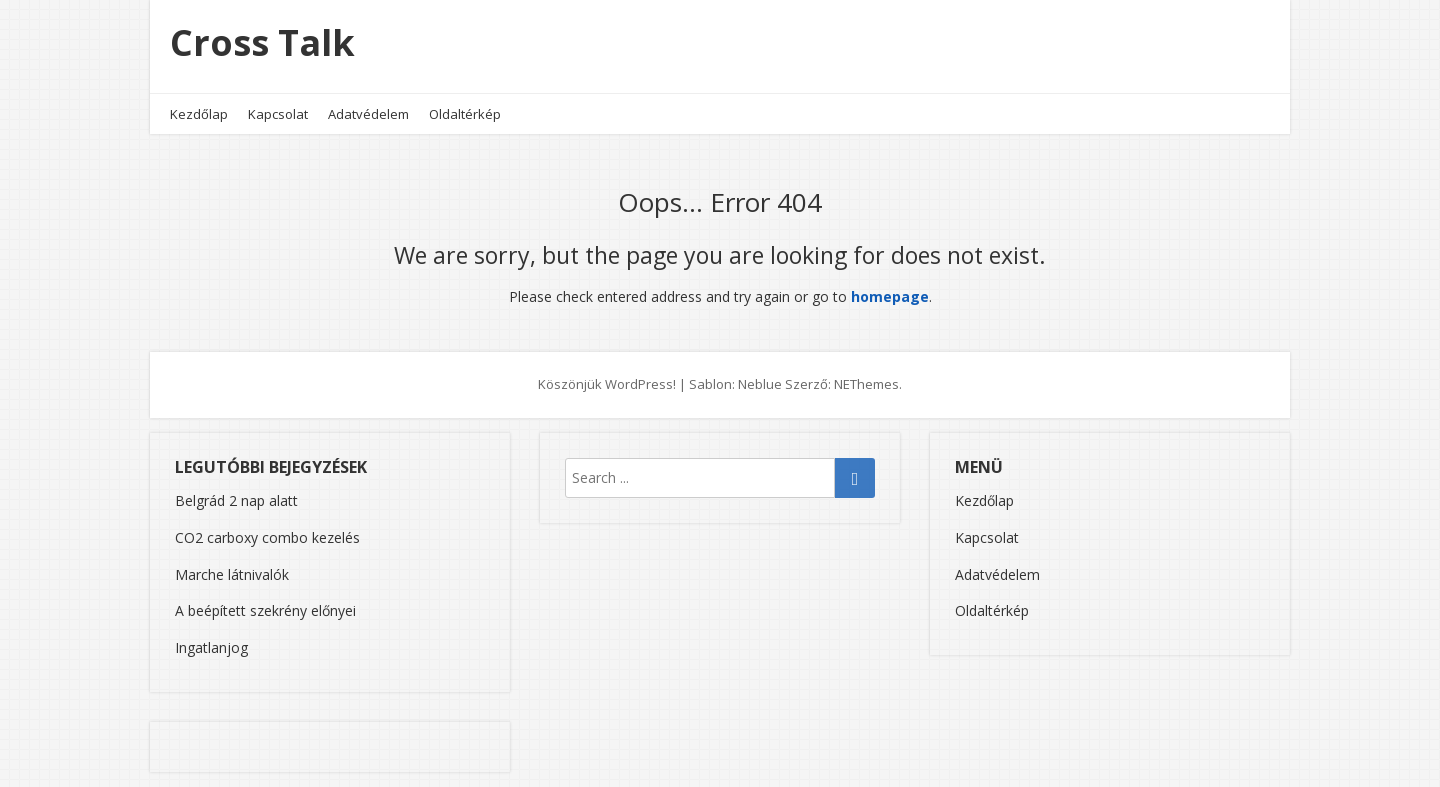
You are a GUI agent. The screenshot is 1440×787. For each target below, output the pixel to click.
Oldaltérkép (465, 114)
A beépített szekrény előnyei (265, 610)
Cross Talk (262, 42)
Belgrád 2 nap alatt (236, 500)
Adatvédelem (368, 114)
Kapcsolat (278, 114)
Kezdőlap (199, 114)
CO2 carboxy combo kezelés (267, 537)
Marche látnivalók (232, 574)
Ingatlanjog (211, 647)
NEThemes (866, 384)
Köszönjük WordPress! (607, 384)
